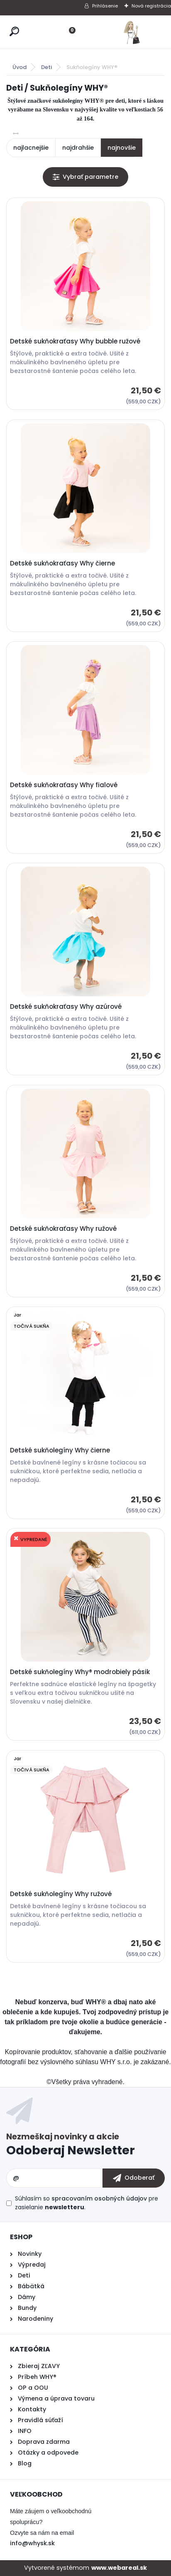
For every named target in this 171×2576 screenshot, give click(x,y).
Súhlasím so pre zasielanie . (86, 2202)
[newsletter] (133, 2178)
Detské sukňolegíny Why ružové (61, 1894)
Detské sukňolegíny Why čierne (60, 1450)
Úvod (19, 67)
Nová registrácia (151, 5)
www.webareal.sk (119, 2568)
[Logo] (131, 32)
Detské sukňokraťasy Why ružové (63, 1229)
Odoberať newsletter (85, 2146)
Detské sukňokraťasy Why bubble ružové (75, 341)
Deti (46, 67)
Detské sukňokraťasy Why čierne (62, 563)
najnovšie (121, 147)
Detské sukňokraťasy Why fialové (63, 785)
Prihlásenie (105, 5)
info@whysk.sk (32, 2543)
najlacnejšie (31, 147)
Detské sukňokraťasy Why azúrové (66, 1007)
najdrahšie (78, 147)
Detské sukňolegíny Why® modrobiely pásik (80, 1672)
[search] (14, 31)
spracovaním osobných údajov (99, 2198)
